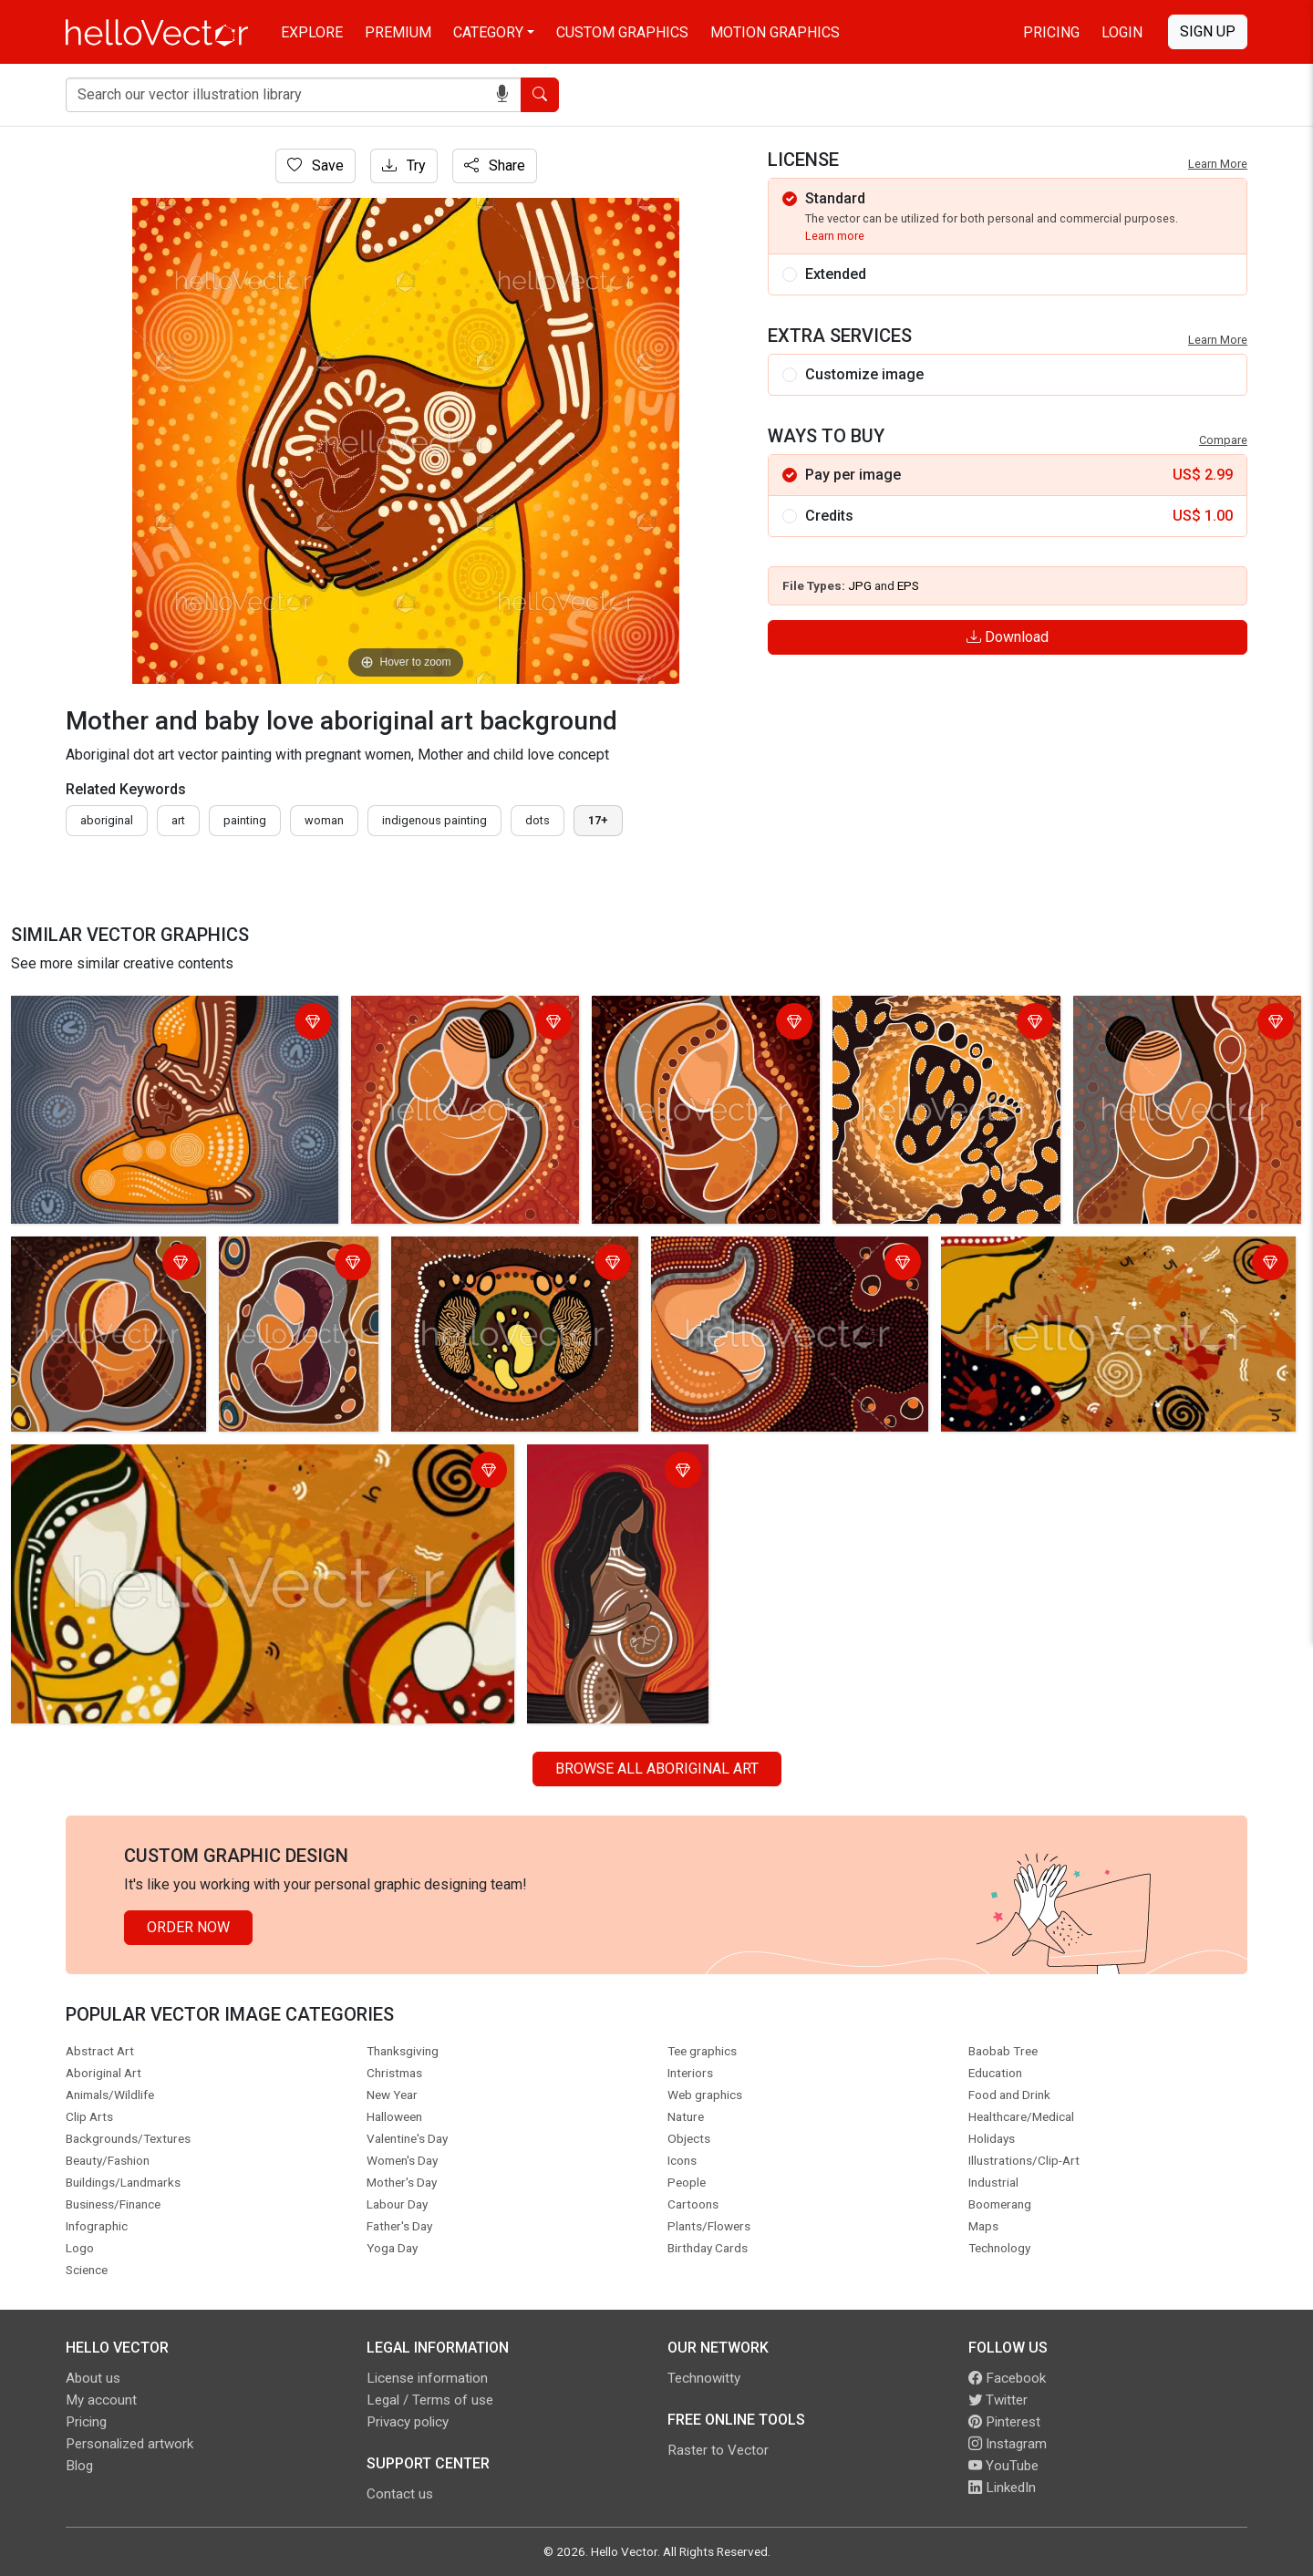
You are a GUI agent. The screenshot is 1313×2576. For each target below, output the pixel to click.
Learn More (1217, 164)
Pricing (1051, 32)
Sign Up (1207, 31)
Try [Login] (404, 165)
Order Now (188, 1927)
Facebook (1007, 2378)
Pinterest (1004, 2422)
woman (324, 820)
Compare (1223, 440)
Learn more (834, 236)
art (178, 820)
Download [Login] (1008, 637)
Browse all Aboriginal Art (657, 1768)
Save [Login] (315, 165)
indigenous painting (434, 820)
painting (244, 820)
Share (494, 165)
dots (537, 820)
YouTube (1003, 2465)
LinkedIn (1002, 2487)
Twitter (998, 2400)
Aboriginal (106, 820)
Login (1121, 32)
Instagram (1007, 2444)
